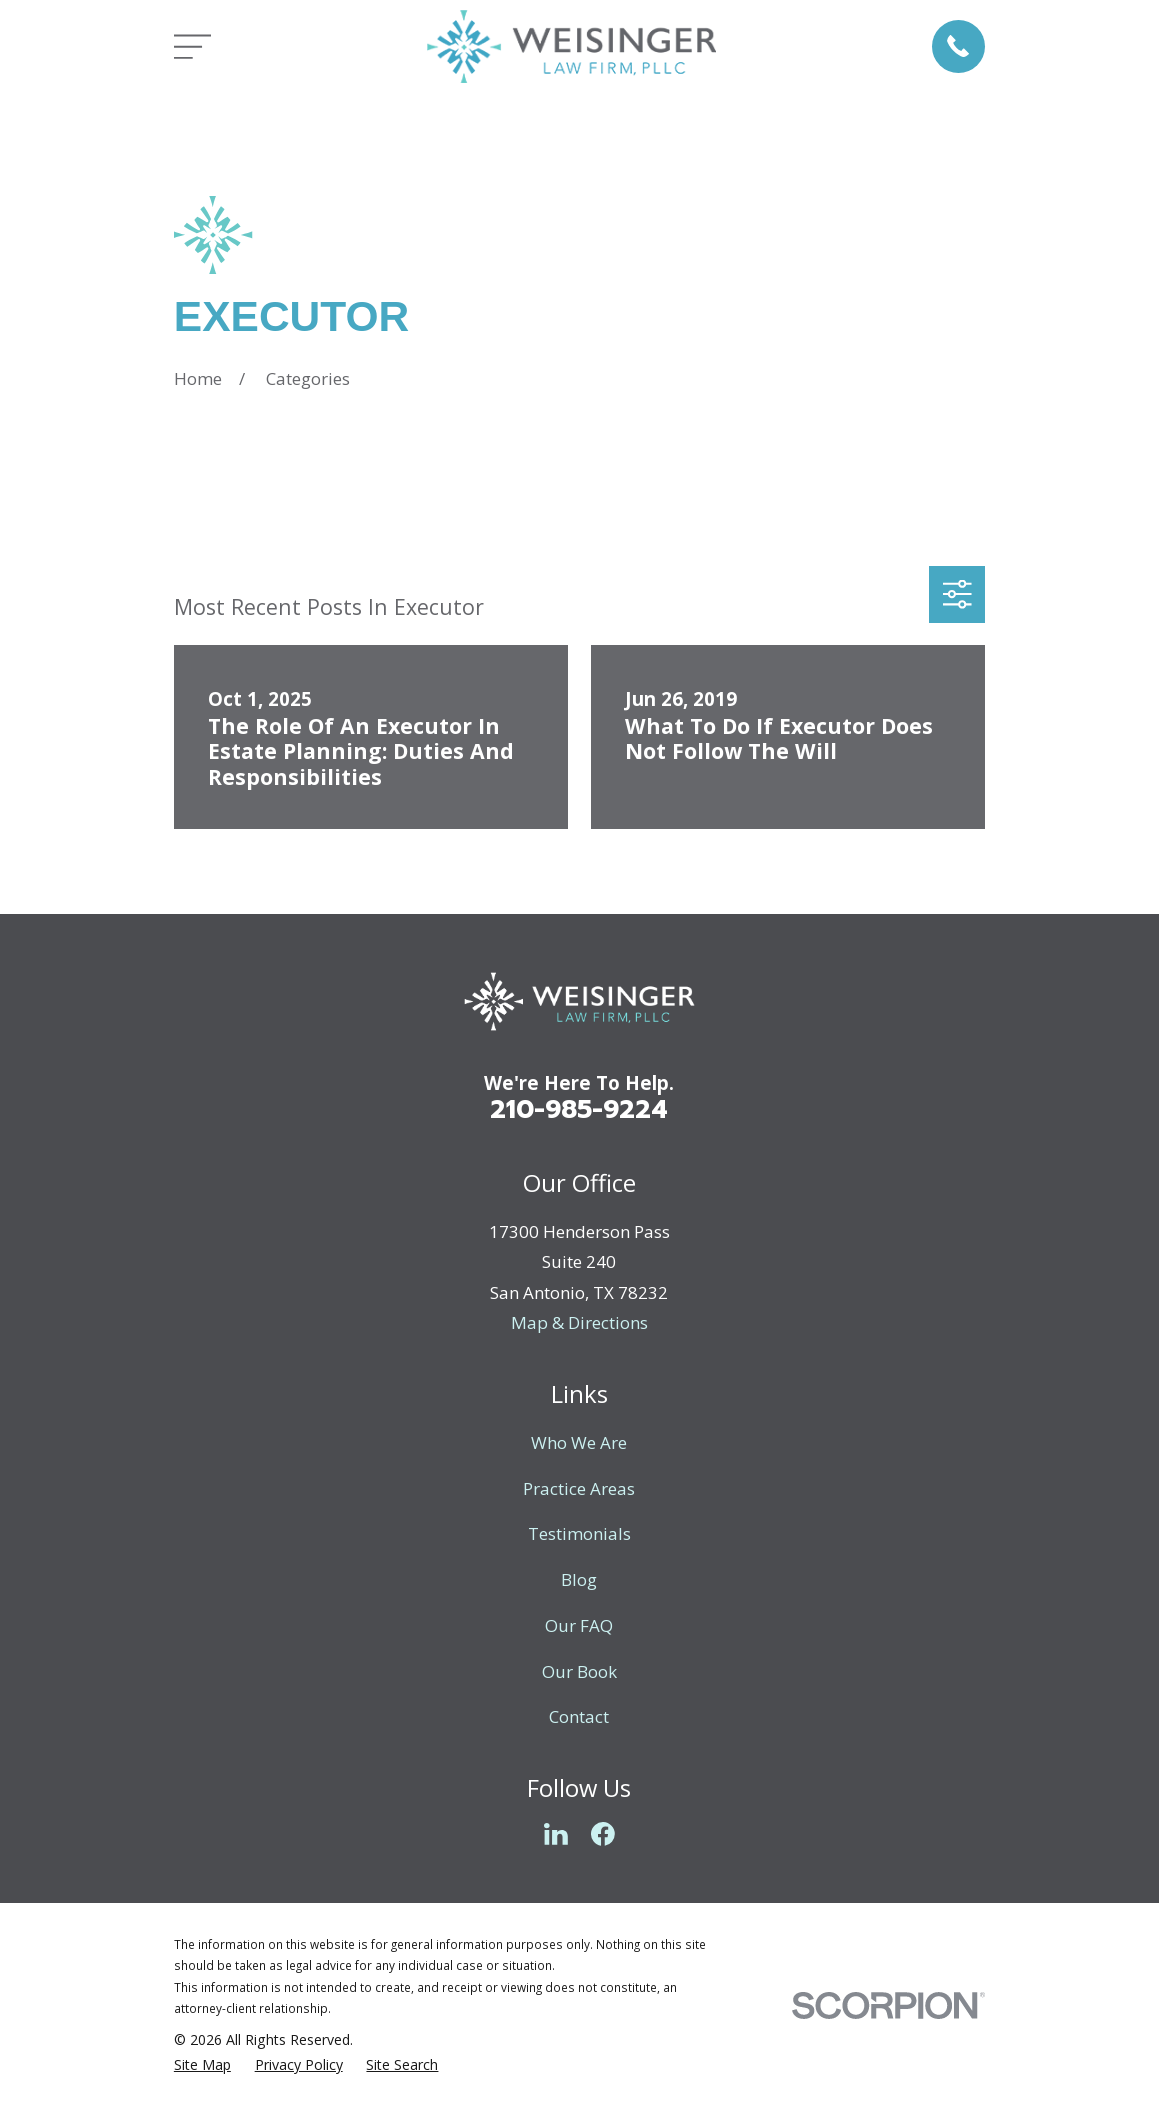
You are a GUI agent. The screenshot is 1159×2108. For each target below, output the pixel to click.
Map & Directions (579, 1322)
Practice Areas (579, 1488)
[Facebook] (603, 1834)
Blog (579, 1579)
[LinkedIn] (556, 1834)
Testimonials (579, 1533)
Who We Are (579, 1442)
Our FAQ (579, 1625)
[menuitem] (202, 2065)
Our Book (579, 1671)
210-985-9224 (579, 1109)
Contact (579, 1716)
